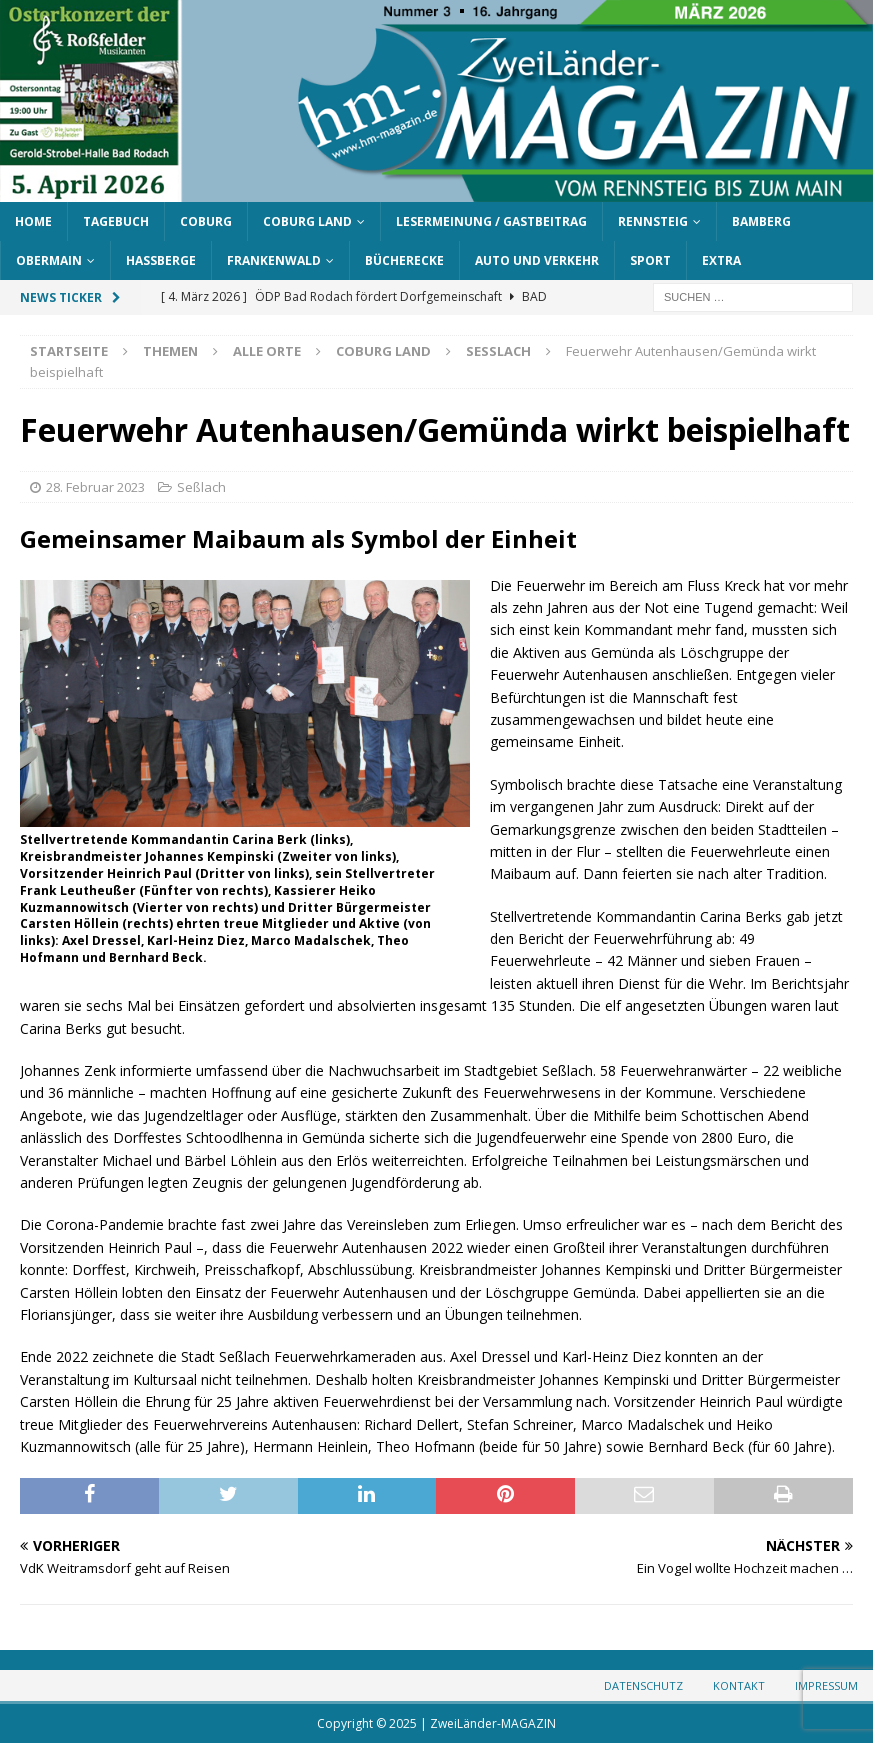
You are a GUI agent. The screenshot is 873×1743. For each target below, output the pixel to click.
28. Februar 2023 (95, 487)
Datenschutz (643, 1685)
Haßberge (161, 260)
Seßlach (201, 487)
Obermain (49, 260)
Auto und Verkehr (537, 260)
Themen (170, 351)
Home (33, 221)
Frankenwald (274, 260)
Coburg (206, 221)
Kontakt (739, 1685)
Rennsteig (653, 221)
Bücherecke (404, 260)
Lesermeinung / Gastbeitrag (491, 221)
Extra (721, 260)
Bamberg (761, 221)
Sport (650, 260)
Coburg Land (307, 221)
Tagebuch (116, 221)
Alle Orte (267, 351)
